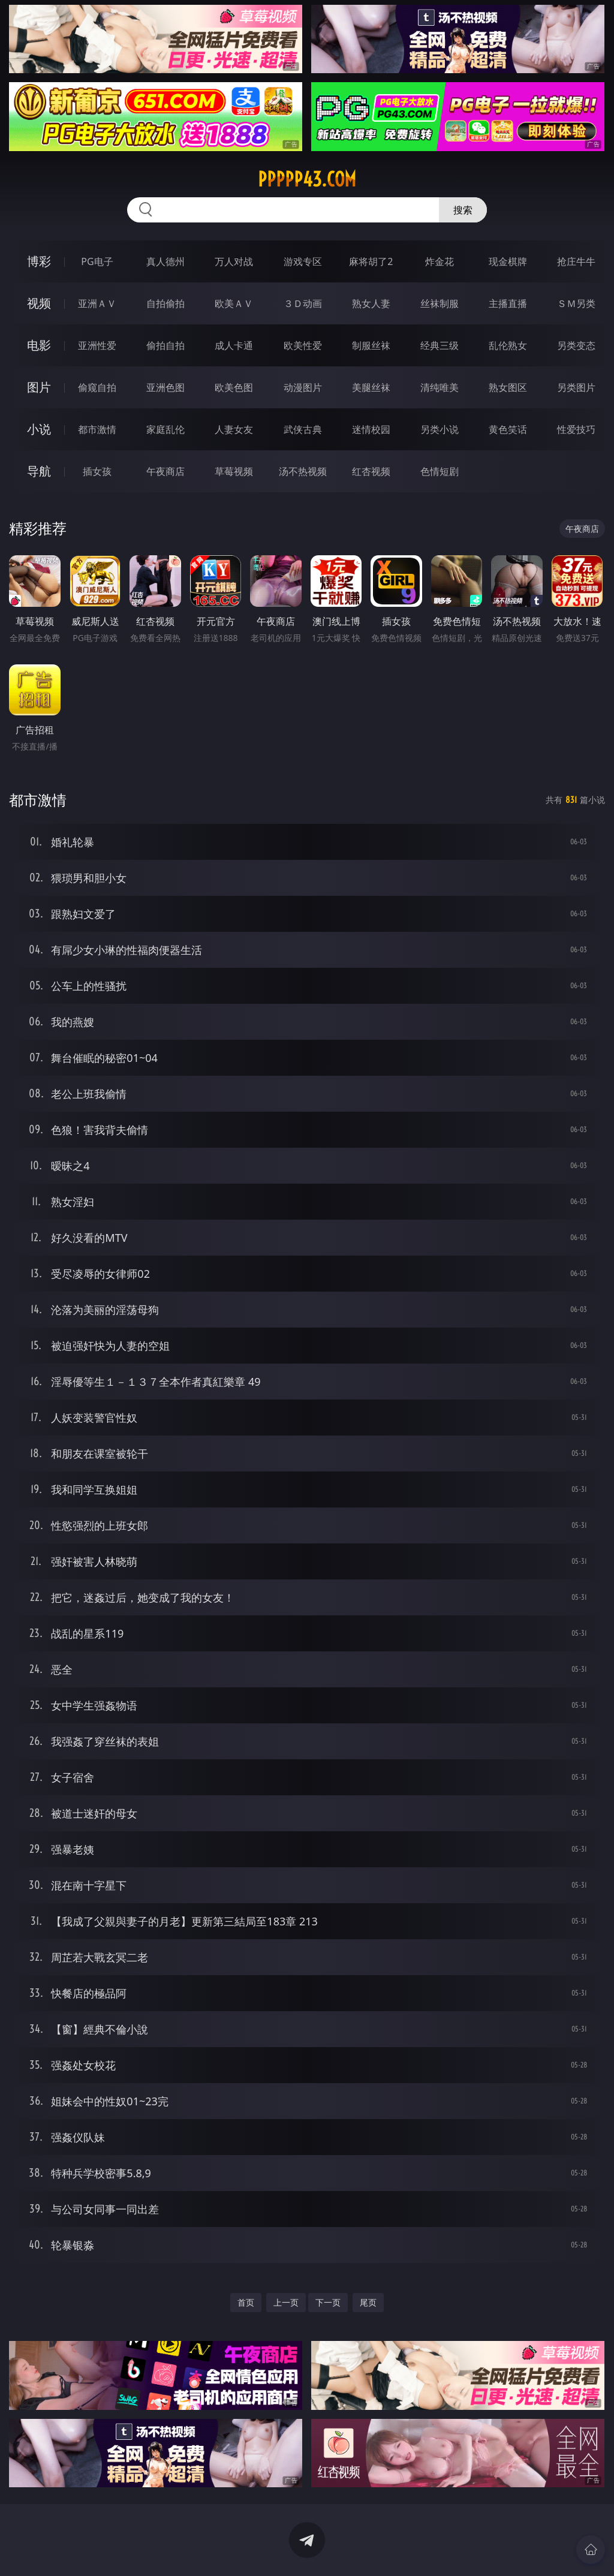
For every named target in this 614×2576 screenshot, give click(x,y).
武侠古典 (303, 429)
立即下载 (391, 2549)
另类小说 (439, 429)
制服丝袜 (371, 345)
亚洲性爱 (97, 345)
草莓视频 (234, 471)
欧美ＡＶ (234, 303)
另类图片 (576, 387)
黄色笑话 (508, 429)
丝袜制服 (439, 303)
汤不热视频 (303, 471)
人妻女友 (234, 429)
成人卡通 (234, 345)
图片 (39, 387)
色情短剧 (439, 471)
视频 (39, 303)
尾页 (368, 2302)
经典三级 (439, 345)
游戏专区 (303, 261)
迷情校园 (371, 429)
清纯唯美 (439, 387)
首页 (245, 2302)
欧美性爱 (303, 345)
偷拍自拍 (165, 345)
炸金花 (439, 261)
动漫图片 (303, 387)
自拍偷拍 (165, 303)
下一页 (328, 2302)
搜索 (462, 209)
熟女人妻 (371, 303)
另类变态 (576, 345)
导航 (39, 471)
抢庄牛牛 (576, 261)
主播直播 (508, 303)
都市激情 (97, 429)
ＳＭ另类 (576, 303)
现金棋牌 (508, 261)
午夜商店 (165, 471)
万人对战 (234, 261)
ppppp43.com (307, 179)
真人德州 (165, 261)
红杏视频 (371, 471)
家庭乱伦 (165, 429)
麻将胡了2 (371, 261)
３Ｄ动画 (303, 303)
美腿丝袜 (371, 387)
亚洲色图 (165, 387)
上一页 (286, 2302)
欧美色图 (234, 387)
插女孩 (97, 471)
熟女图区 (508, 387)
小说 (39, 429)
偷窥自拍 (97, 387)
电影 (39, 345)
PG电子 (97, 261)
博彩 (39, 261)
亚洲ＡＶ (97, 303)
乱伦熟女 (508, 345)
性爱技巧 (576, 429)
